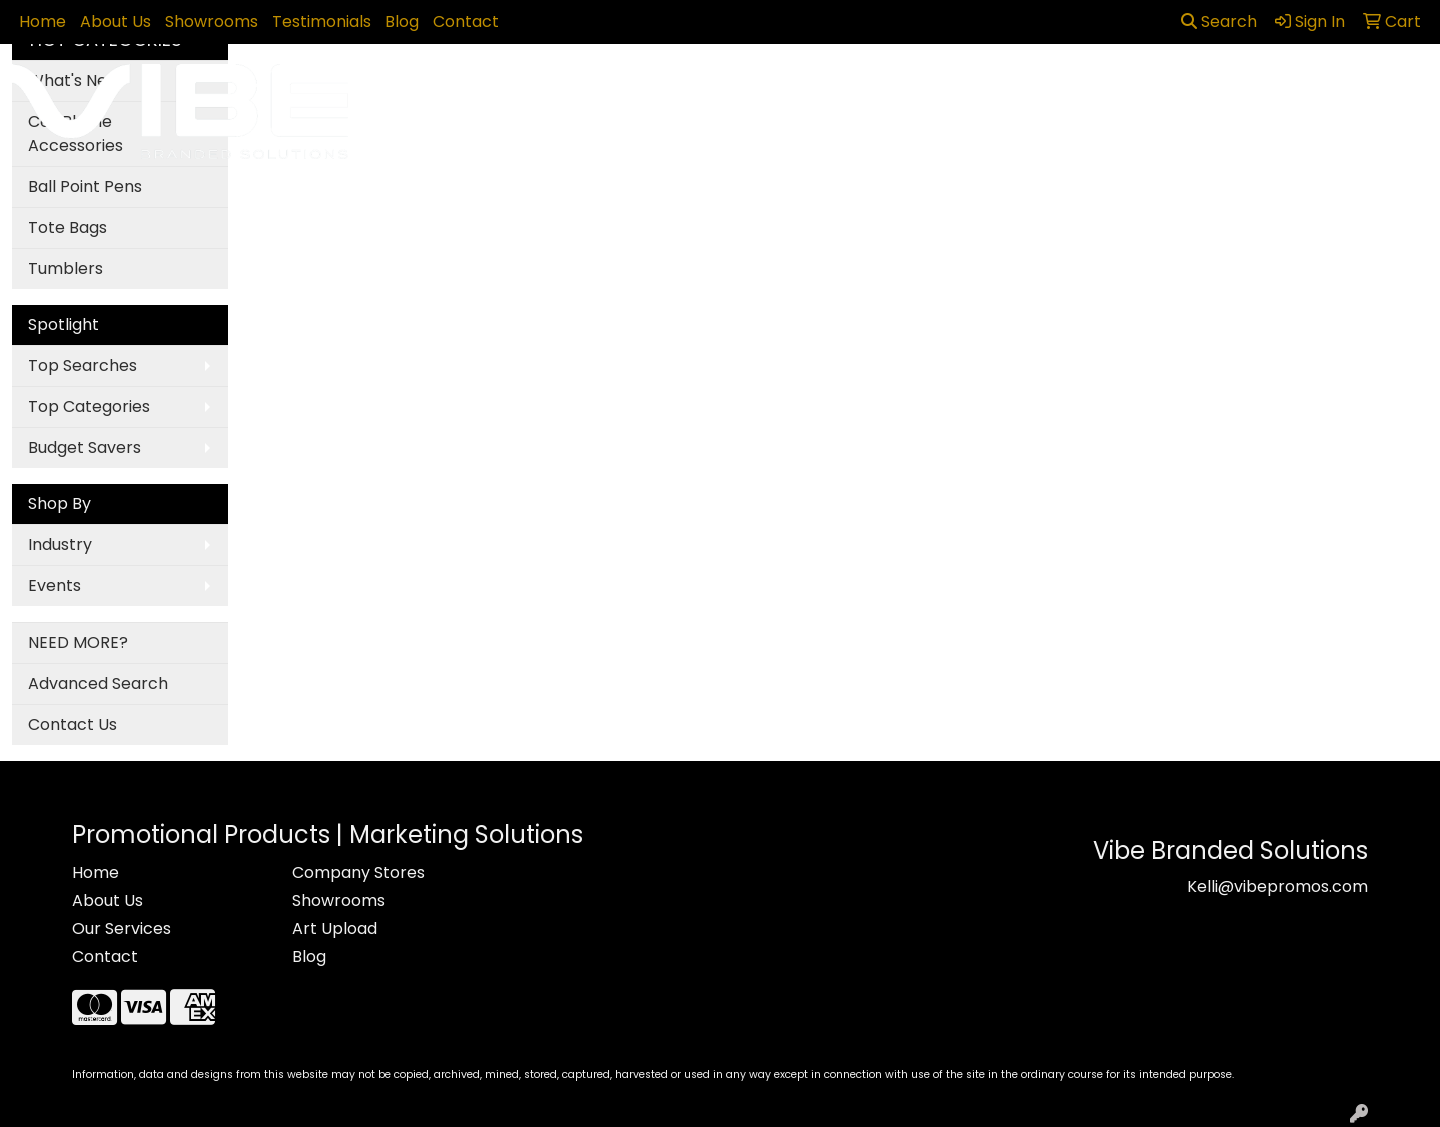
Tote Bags (67, 227)
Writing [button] (1249, 116)
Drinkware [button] (733, 116)
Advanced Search (98, 683)
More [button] (1330, 116)
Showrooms (211, 21)
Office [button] (1091, 116)
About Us (115, 21)
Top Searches (82, 365)
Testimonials (321, 21)
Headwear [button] (908, 116)
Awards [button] (559, 116)
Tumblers (65, 268)
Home (42, 21)
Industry (60, 544)
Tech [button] (1168, 116)
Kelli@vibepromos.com (1277, 886)
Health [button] (1008, 116)
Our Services (121, 928)
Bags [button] (641, 116)
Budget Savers (84, 447)
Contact (466, 21)
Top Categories (89, 406)
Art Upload (334, 928)
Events (54, 585)
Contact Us (72, 724)
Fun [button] (821, 116)
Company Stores (358, 872)
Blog (402, 21)
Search (1219, 21)
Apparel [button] (465, 116)
